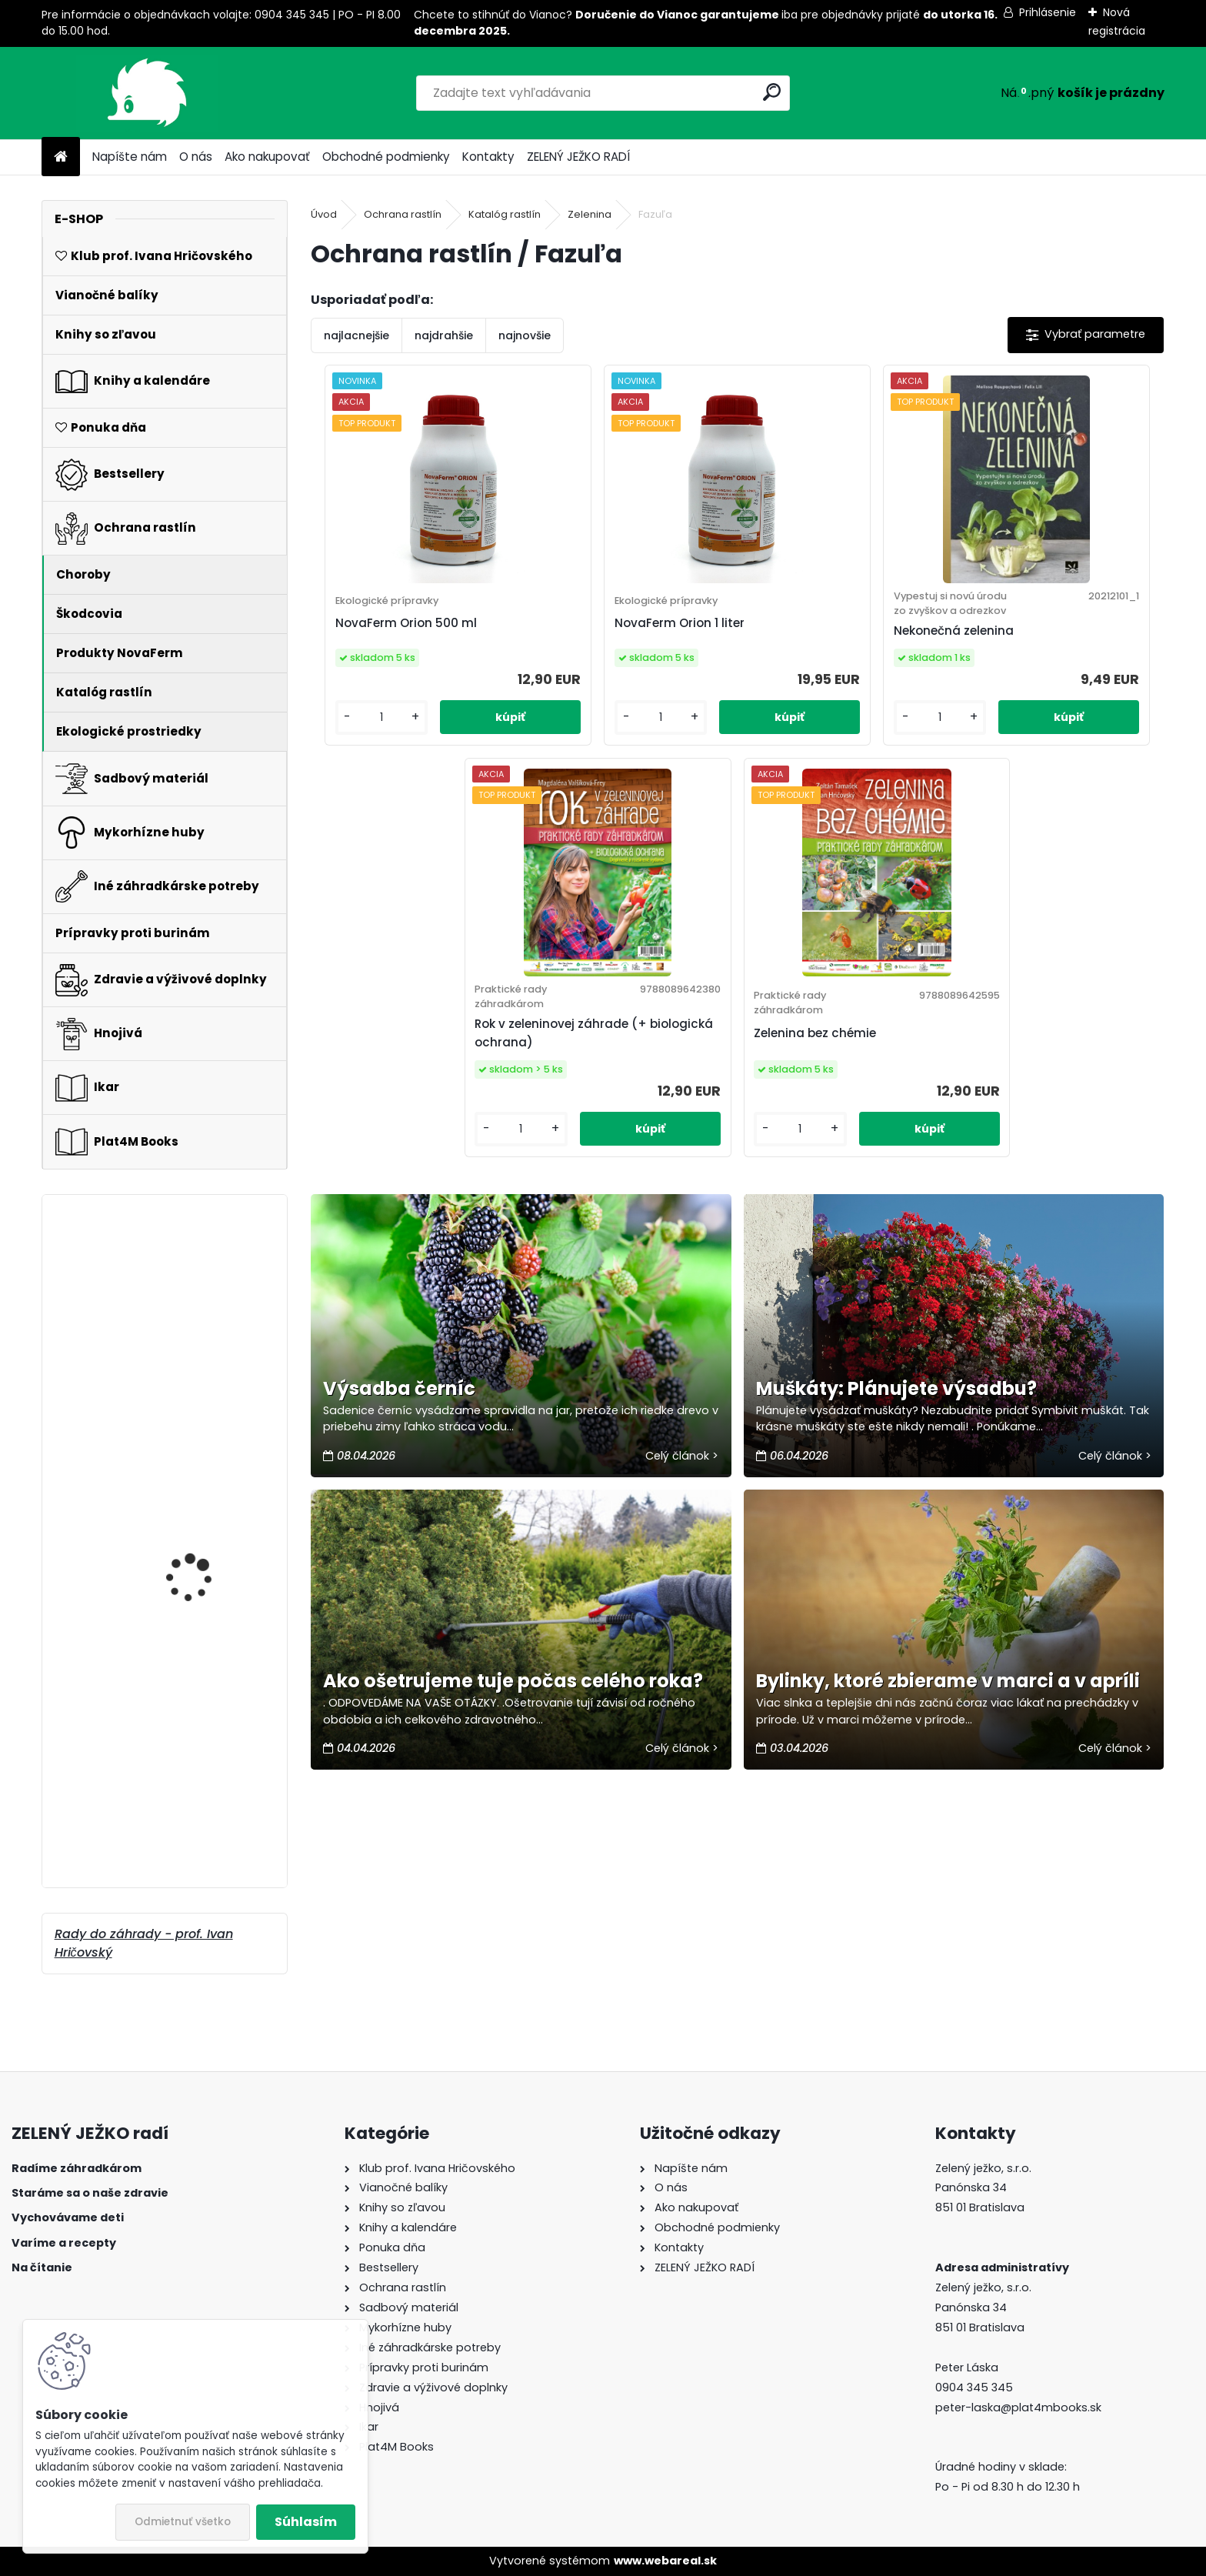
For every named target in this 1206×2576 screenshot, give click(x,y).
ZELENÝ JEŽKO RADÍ (578, 156)
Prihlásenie (1047, 12)
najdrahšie (444, 335)
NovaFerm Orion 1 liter (606, 640)
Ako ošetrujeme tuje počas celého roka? (513, 1711)
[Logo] (147, 93)
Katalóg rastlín (504, 214)
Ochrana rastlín (402, 214)
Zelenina (589, 214)
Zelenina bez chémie (709, 1057)
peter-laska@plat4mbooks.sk (1018, 2407)
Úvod (324, 214)
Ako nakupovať (267, 156)
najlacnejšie (356, 335)
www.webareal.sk (665, 2560)
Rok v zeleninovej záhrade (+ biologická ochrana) (1053, 639)
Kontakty (488, 156)
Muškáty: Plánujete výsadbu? (896, 1419)
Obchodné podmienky (386, 156)
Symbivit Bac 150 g (192, 1634)
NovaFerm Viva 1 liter (198, 1281)
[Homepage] (61, 157)
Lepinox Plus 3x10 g (193, 1764)
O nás (195, 156)
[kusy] (360, 751)
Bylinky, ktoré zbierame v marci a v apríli (948, 1711)
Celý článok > (681, 1486)
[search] (772, 92)
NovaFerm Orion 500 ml (398, 640)
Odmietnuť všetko (183, 2521)
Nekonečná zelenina (814, 647)
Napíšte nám (129, 156)
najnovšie (524, 335)
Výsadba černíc (399, 1419)
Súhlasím (306, 2522)
